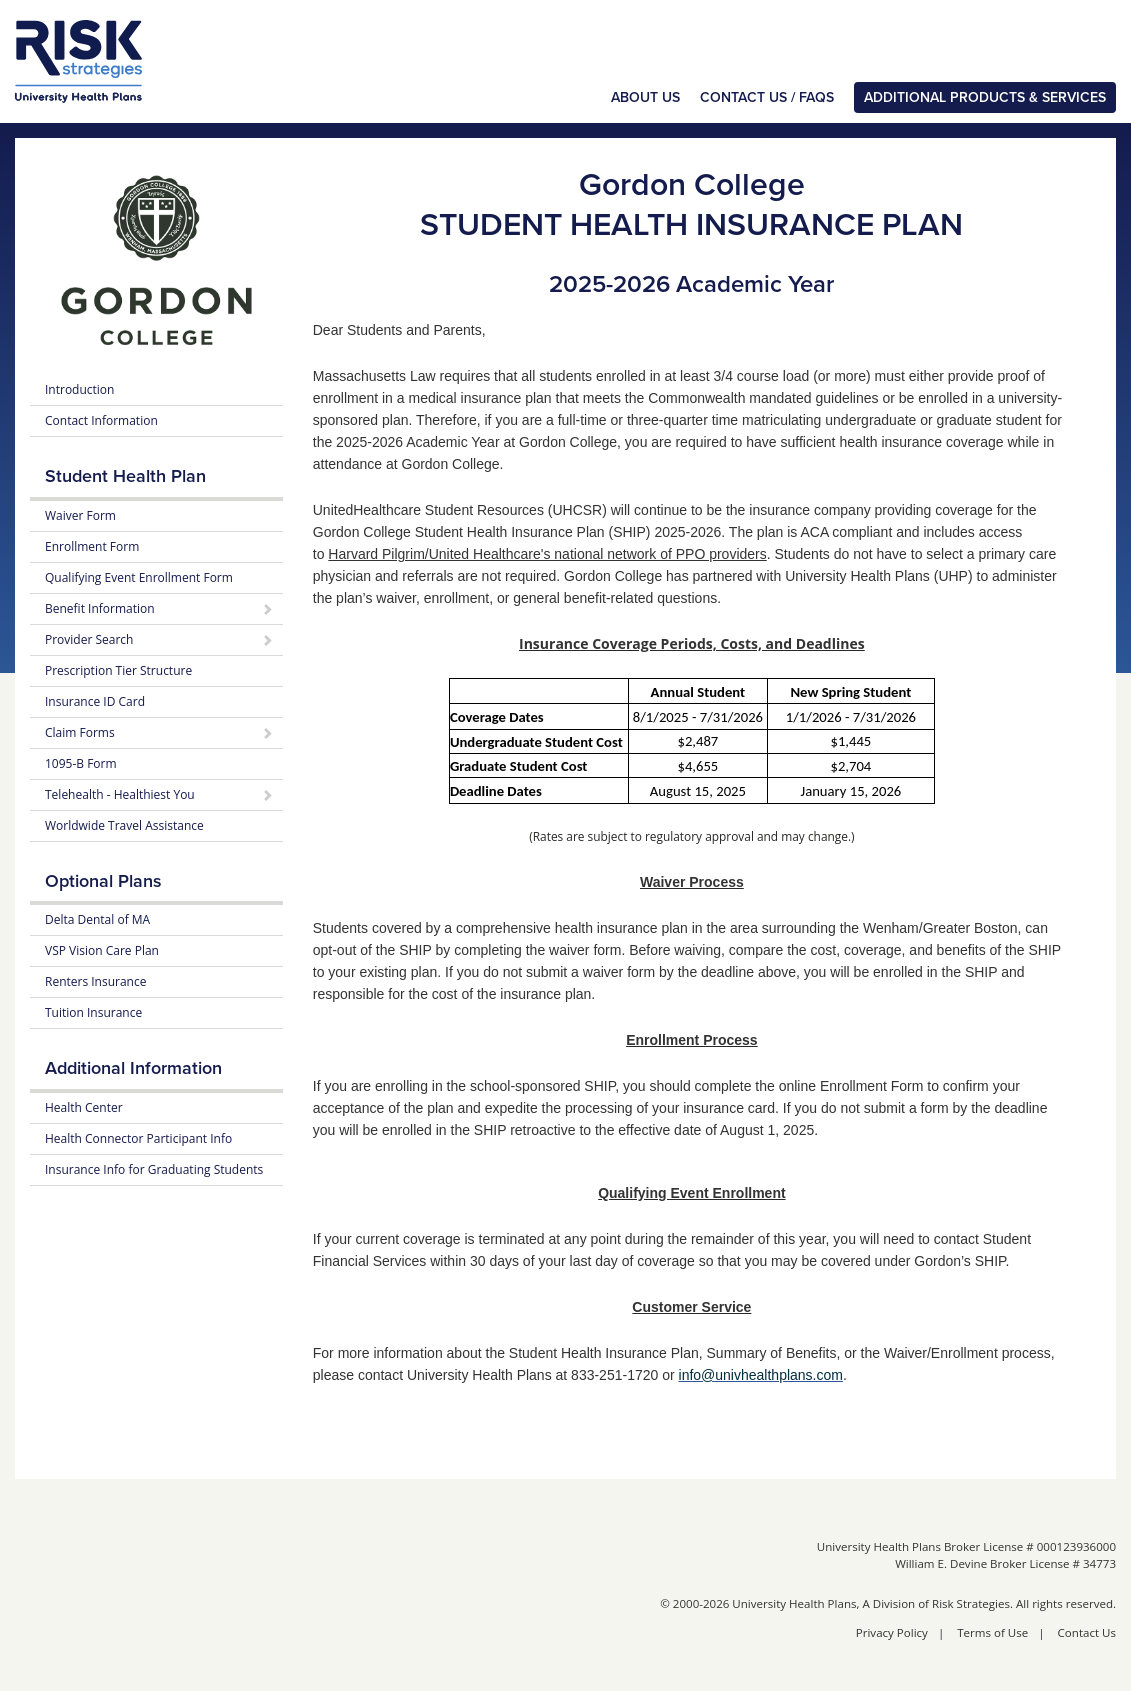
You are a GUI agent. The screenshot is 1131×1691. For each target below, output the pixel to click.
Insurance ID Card (95, 701)
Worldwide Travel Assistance (124, 825)
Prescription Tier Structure (118, 670)
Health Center (84, 1107)
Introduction (79, 389)
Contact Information (101, 420)
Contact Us (1087, 1632)
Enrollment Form (92, 546)
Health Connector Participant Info (138, 1138)
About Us (645, 97)
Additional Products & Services (985, 97)
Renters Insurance (95, 981)
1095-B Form (81, 763)
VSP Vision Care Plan (102, 950)
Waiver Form (80, 515)
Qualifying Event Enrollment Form (139, 577)
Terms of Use (992, 1632)
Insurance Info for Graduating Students (154, 1169)
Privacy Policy (892, 1632)
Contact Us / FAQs (767, 97)
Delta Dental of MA (97, 919)
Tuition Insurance (93, 1012)
